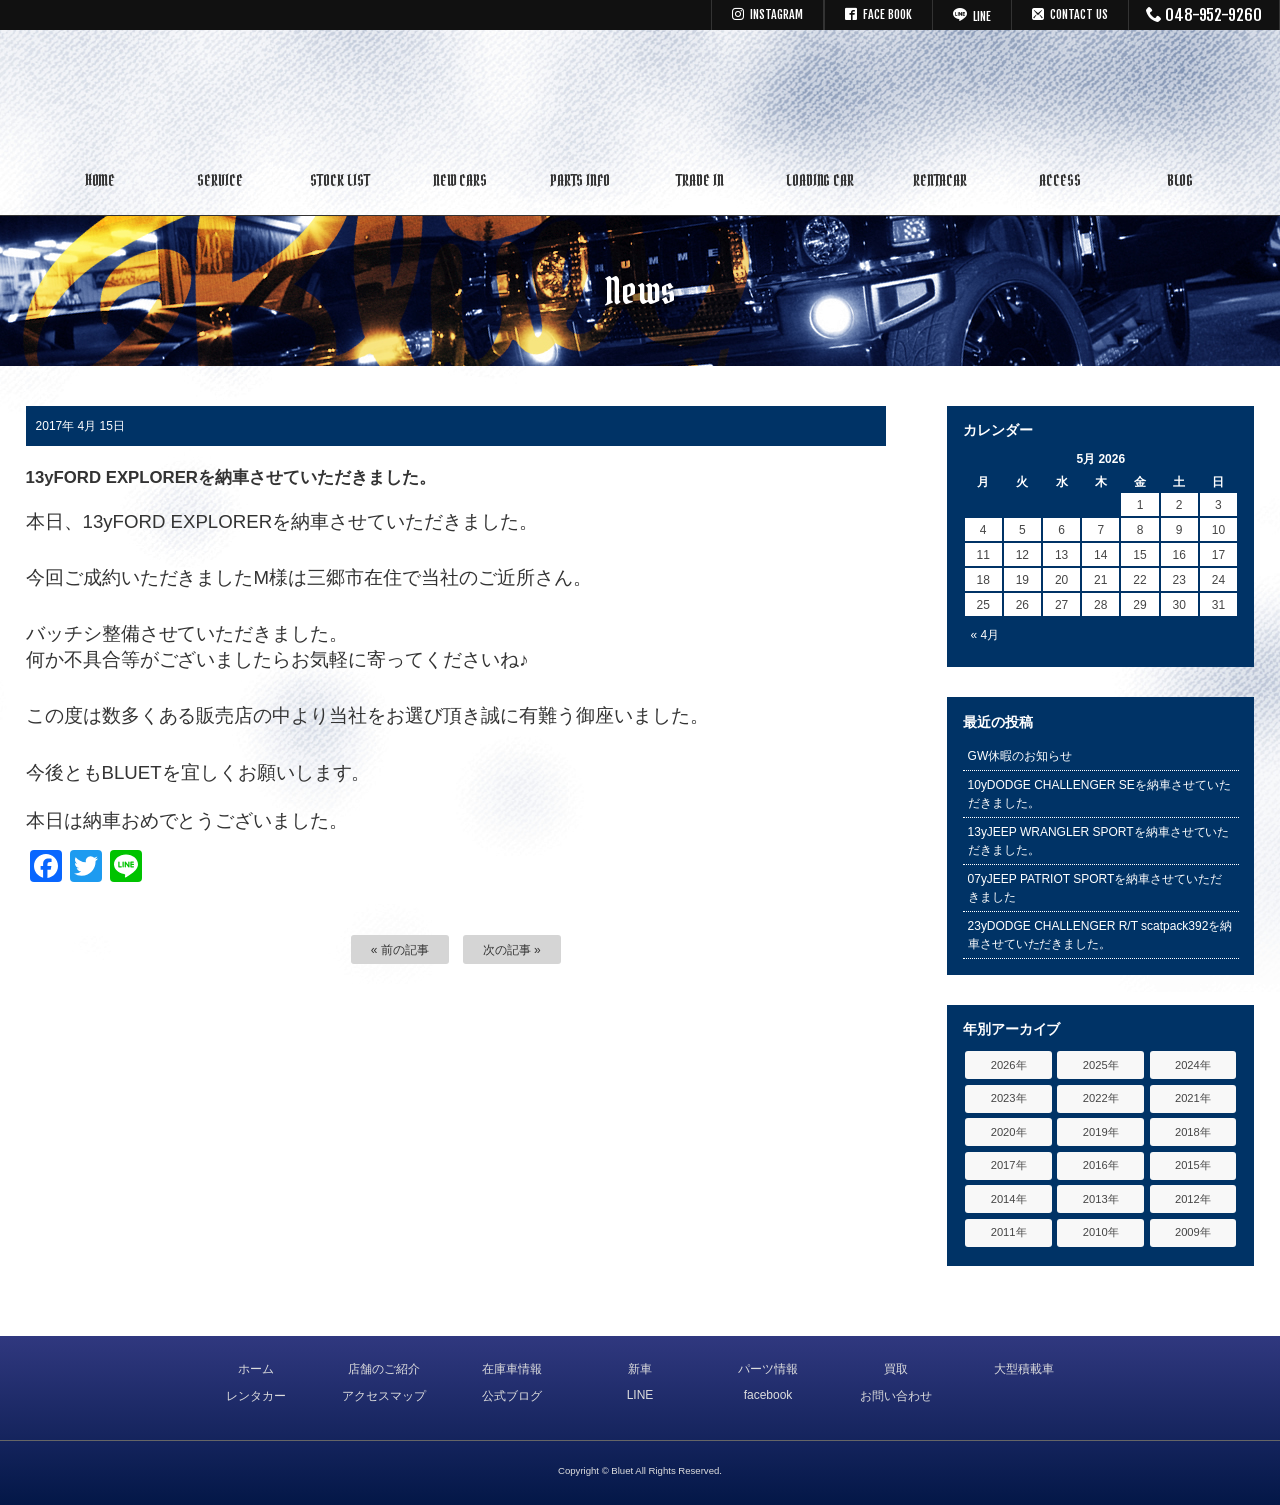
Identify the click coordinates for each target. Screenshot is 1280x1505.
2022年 (1101, 1098)
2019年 (1101, 1132)
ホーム (256, 1369)
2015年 (1193, 1165)
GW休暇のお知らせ (1020, 756)
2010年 (1101, 1232)
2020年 (1009, 1132)
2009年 (1193, 1232)
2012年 (1193, 1199)
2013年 (1101, 1199)
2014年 (1009, 1199)
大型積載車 (1024, 1369)
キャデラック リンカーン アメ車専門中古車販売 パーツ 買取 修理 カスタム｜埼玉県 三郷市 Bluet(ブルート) (640, 95)
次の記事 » (512, 950)
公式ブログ (512, 1396)
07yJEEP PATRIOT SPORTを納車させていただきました (1095, 888)
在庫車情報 (512, 1369)
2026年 (1009, 1065)
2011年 (1009, 1232)
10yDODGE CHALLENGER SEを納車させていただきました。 (1099, 794)
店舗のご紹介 (384, 1369)
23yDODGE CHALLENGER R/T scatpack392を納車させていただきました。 (1100, 935)
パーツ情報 (768, 1369)
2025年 (1101, 1065)
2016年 (1101, 1165)
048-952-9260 (1204, 15)
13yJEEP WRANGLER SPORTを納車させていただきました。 (1099, 841)
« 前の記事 (400, 950)
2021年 (1193, 1098)
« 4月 (985, 635)
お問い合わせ (896, 1396)
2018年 (1193, 1132)
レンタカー (256, 1396)
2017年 (1009, 1165)
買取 (896, 1369)
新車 (640, 1369)
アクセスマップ (384, 1396)
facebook (768, 1395)
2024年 (1193, 1065)
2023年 (1009, 1098)
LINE (640, 1395)
